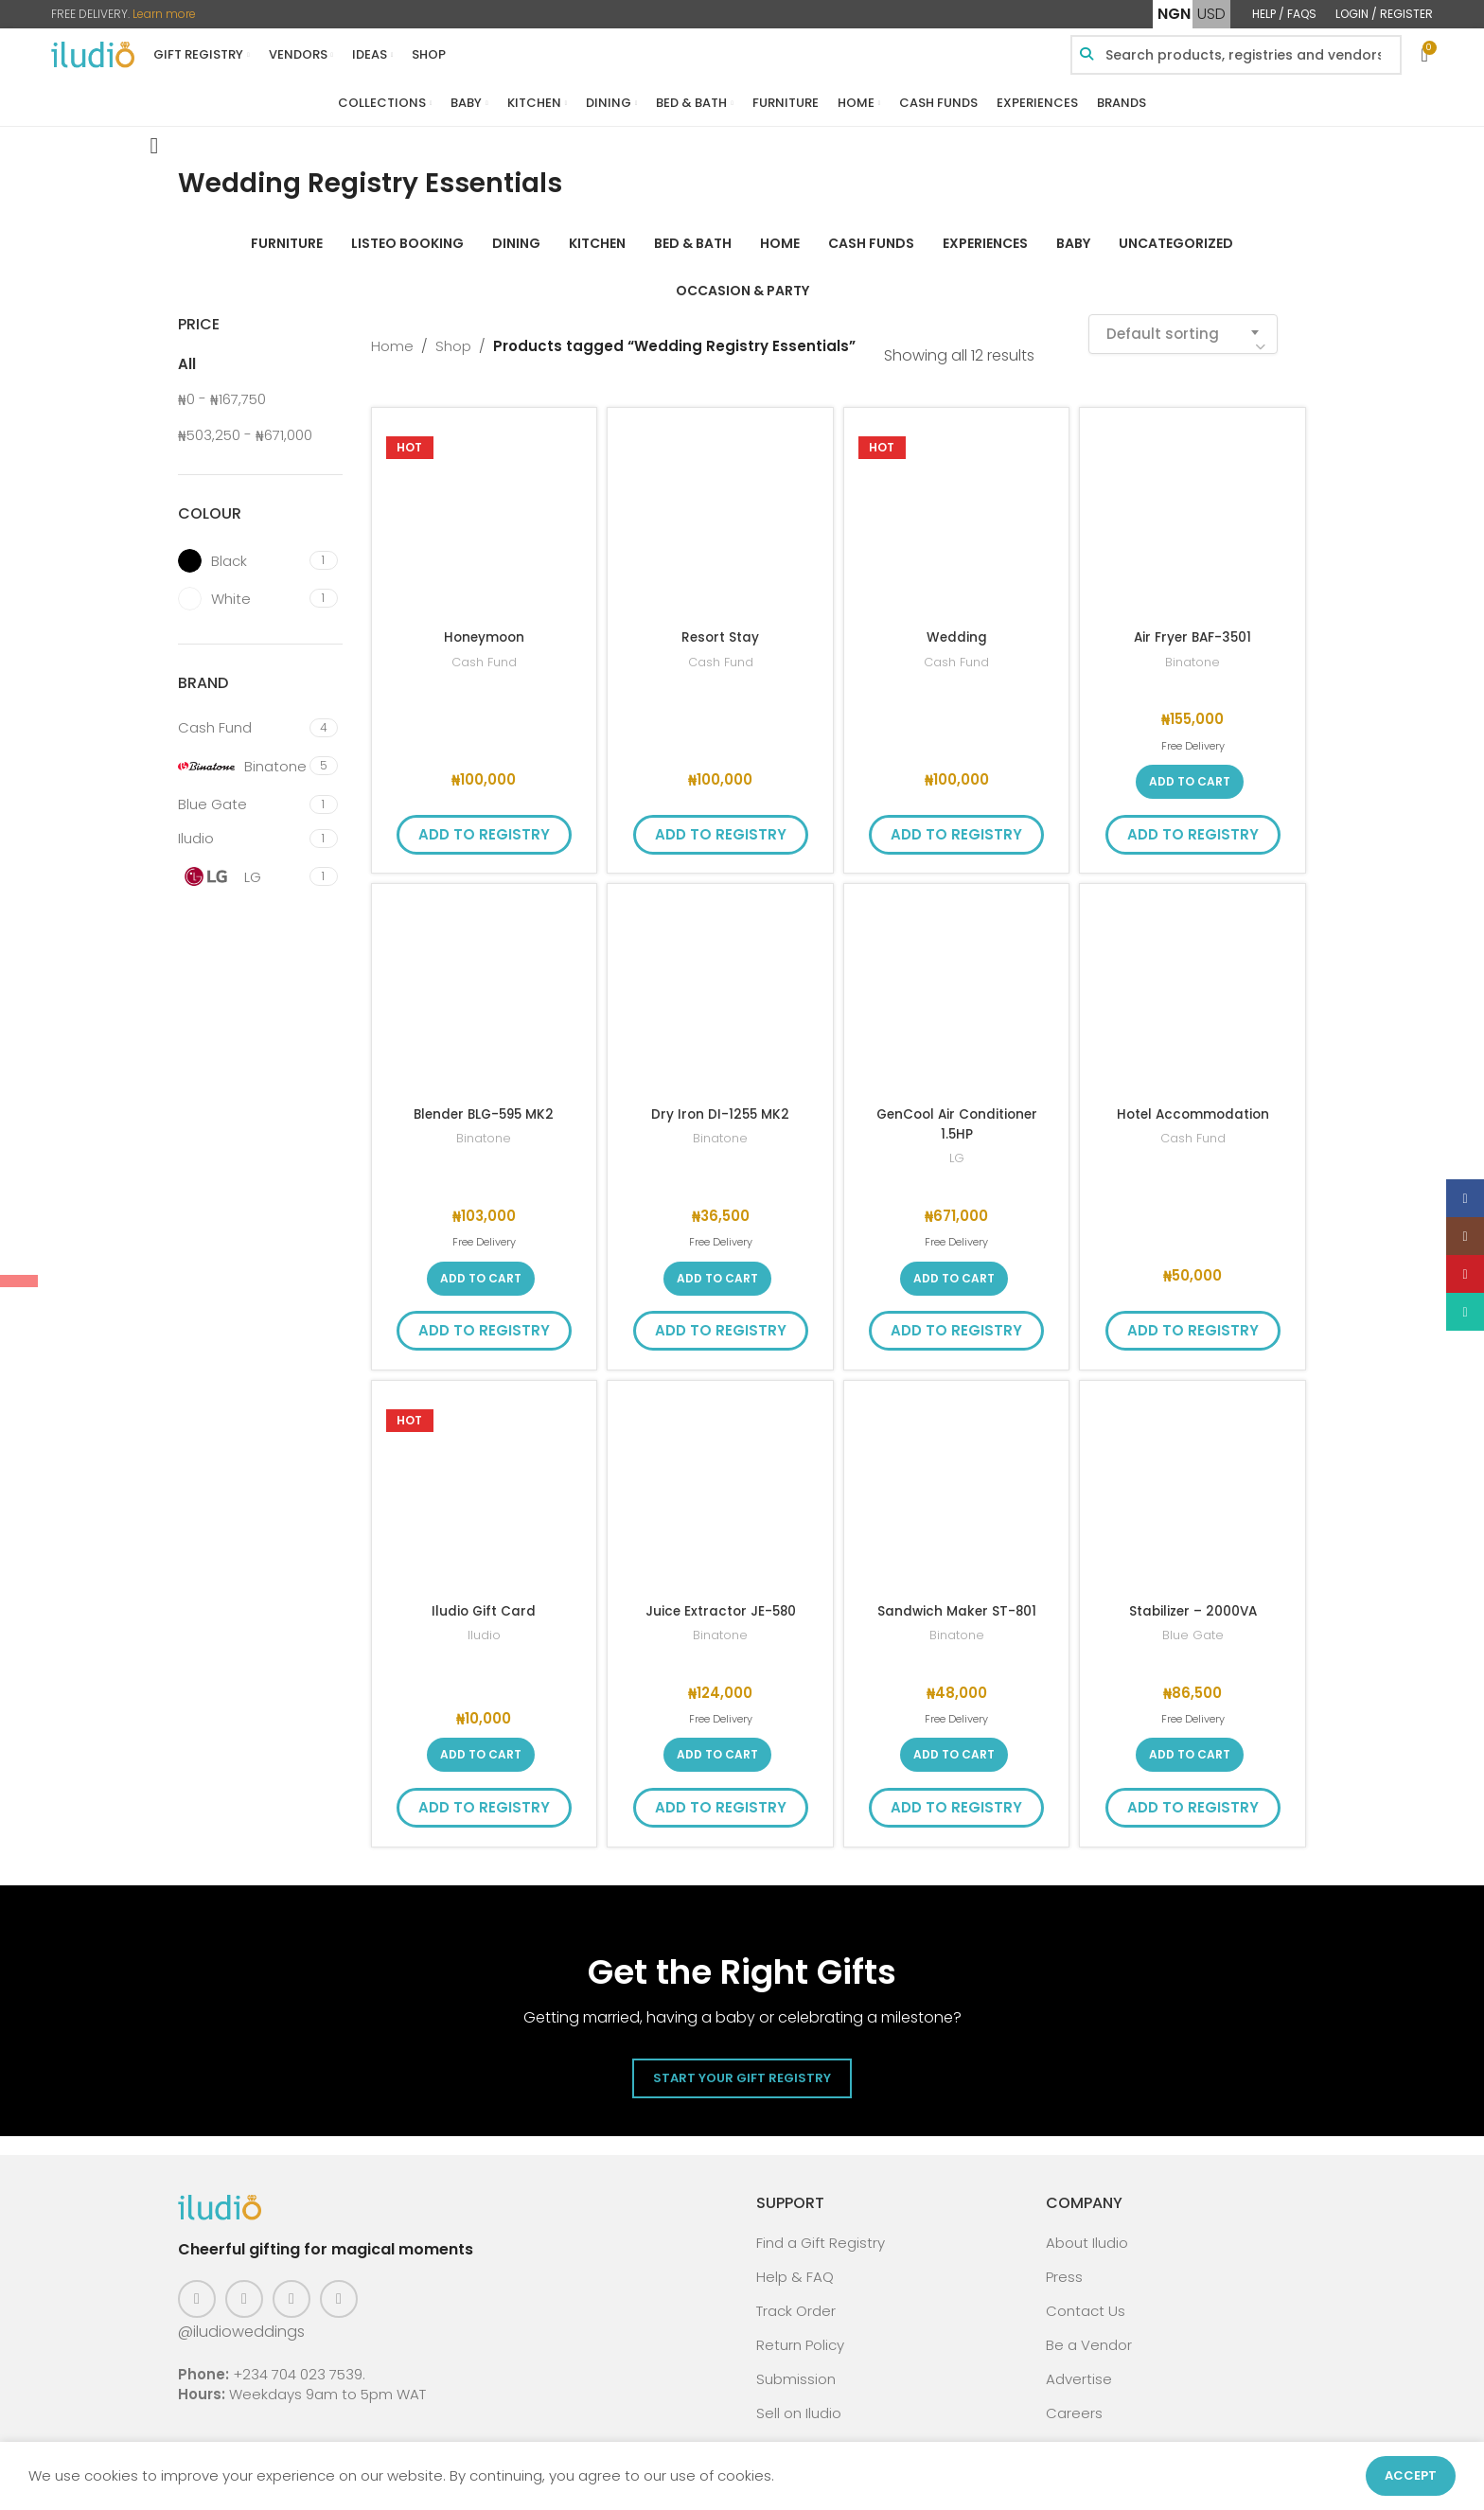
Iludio (484, 1623)
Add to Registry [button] (484, 822)
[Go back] (154, 133)
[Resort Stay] (720, 508)
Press (1064, 2264)
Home (392, 334)
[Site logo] (92, 53)
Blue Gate (1193, 1623)
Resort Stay (720, 624)
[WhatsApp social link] (339, 2287)
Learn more (164, 14)
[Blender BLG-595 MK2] (484, 984)
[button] (1190, 769)
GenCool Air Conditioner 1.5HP (956, 1111)
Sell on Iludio (798, 2401)
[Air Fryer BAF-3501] (1192, 508)
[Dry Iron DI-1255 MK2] (720, 984)
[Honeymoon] (484, 508)
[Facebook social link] (197, 2287)
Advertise (1079, 2367)
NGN (1174, 14)
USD (1211, 14)
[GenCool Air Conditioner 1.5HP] (956, 984)
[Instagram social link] (244, 2287)
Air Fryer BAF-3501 (1193, 624)
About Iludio (1087, 2230)
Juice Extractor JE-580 (721, 1598)
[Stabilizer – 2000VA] (1192, 1481)
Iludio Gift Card (484, 1598)
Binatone (1193, 650)
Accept (1411, 2475)
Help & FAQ (795, 2264)
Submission (796, 2367)
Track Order (796, 2298)
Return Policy (800, 2332)
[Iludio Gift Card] (484, 1481)
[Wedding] (956, 508)
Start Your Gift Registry (742, 2066)
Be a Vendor (1089, 2332)
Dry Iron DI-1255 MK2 (720, 1101)
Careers (1074, 2401)
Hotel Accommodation (1193, 1101)
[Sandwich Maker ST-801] (956, 1481)
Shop (453, 334)
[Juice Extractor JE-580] (720, 1481)
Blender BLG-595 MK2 (483, 1101)
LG (956, 1146)
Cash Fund (484, 650)
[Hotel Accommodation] (1192, 984)
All (187, 352)
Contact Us (1085, 2298)
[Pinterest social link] (291, 2287)
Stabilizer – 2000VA (1192, 1598)
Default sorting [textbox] (1162, 321)
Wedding (956, 624)
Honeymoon (483, 624)
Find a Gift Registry (820, 2230)
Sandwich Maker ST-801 (957, 1598)
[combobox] (1183, 322)
